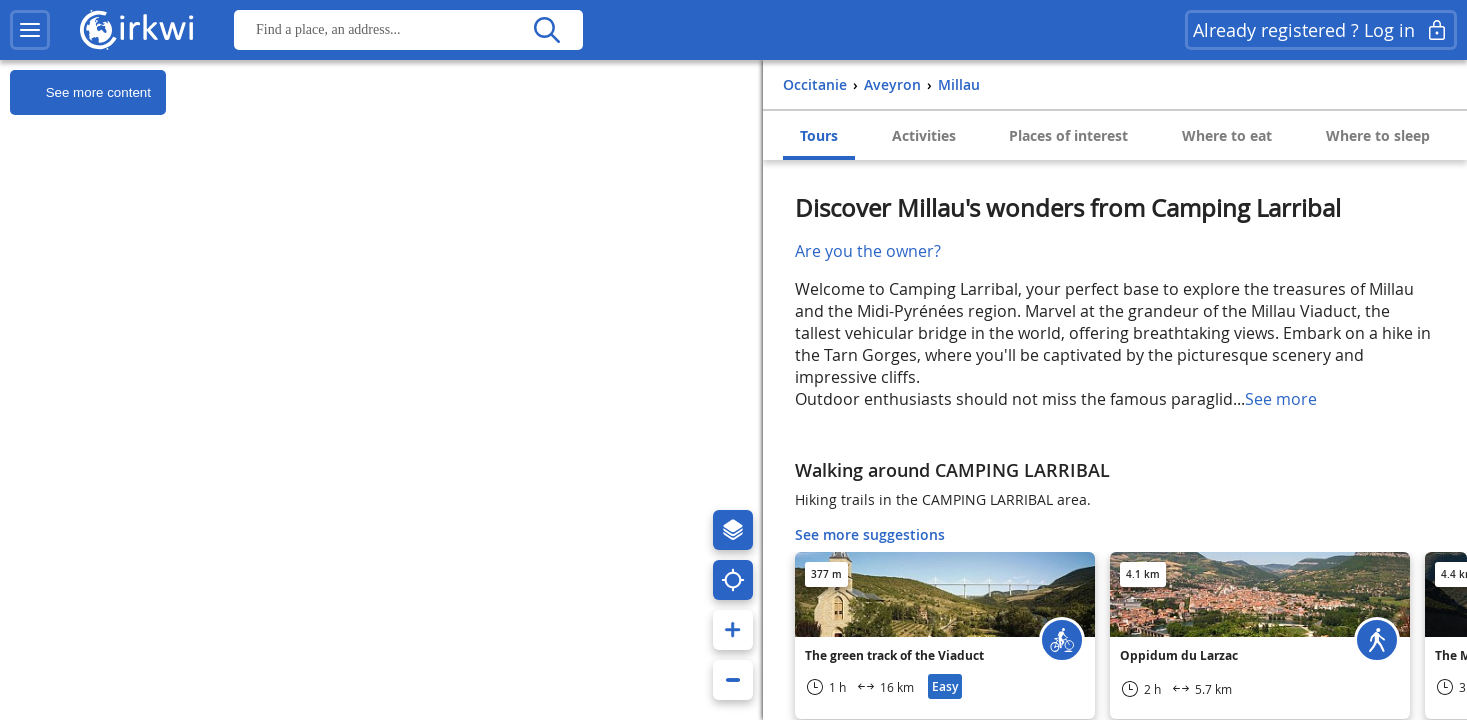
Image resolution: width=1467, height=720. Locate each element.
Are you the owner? (868, 251)
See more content (80, 93)
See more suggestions (870, 534)
